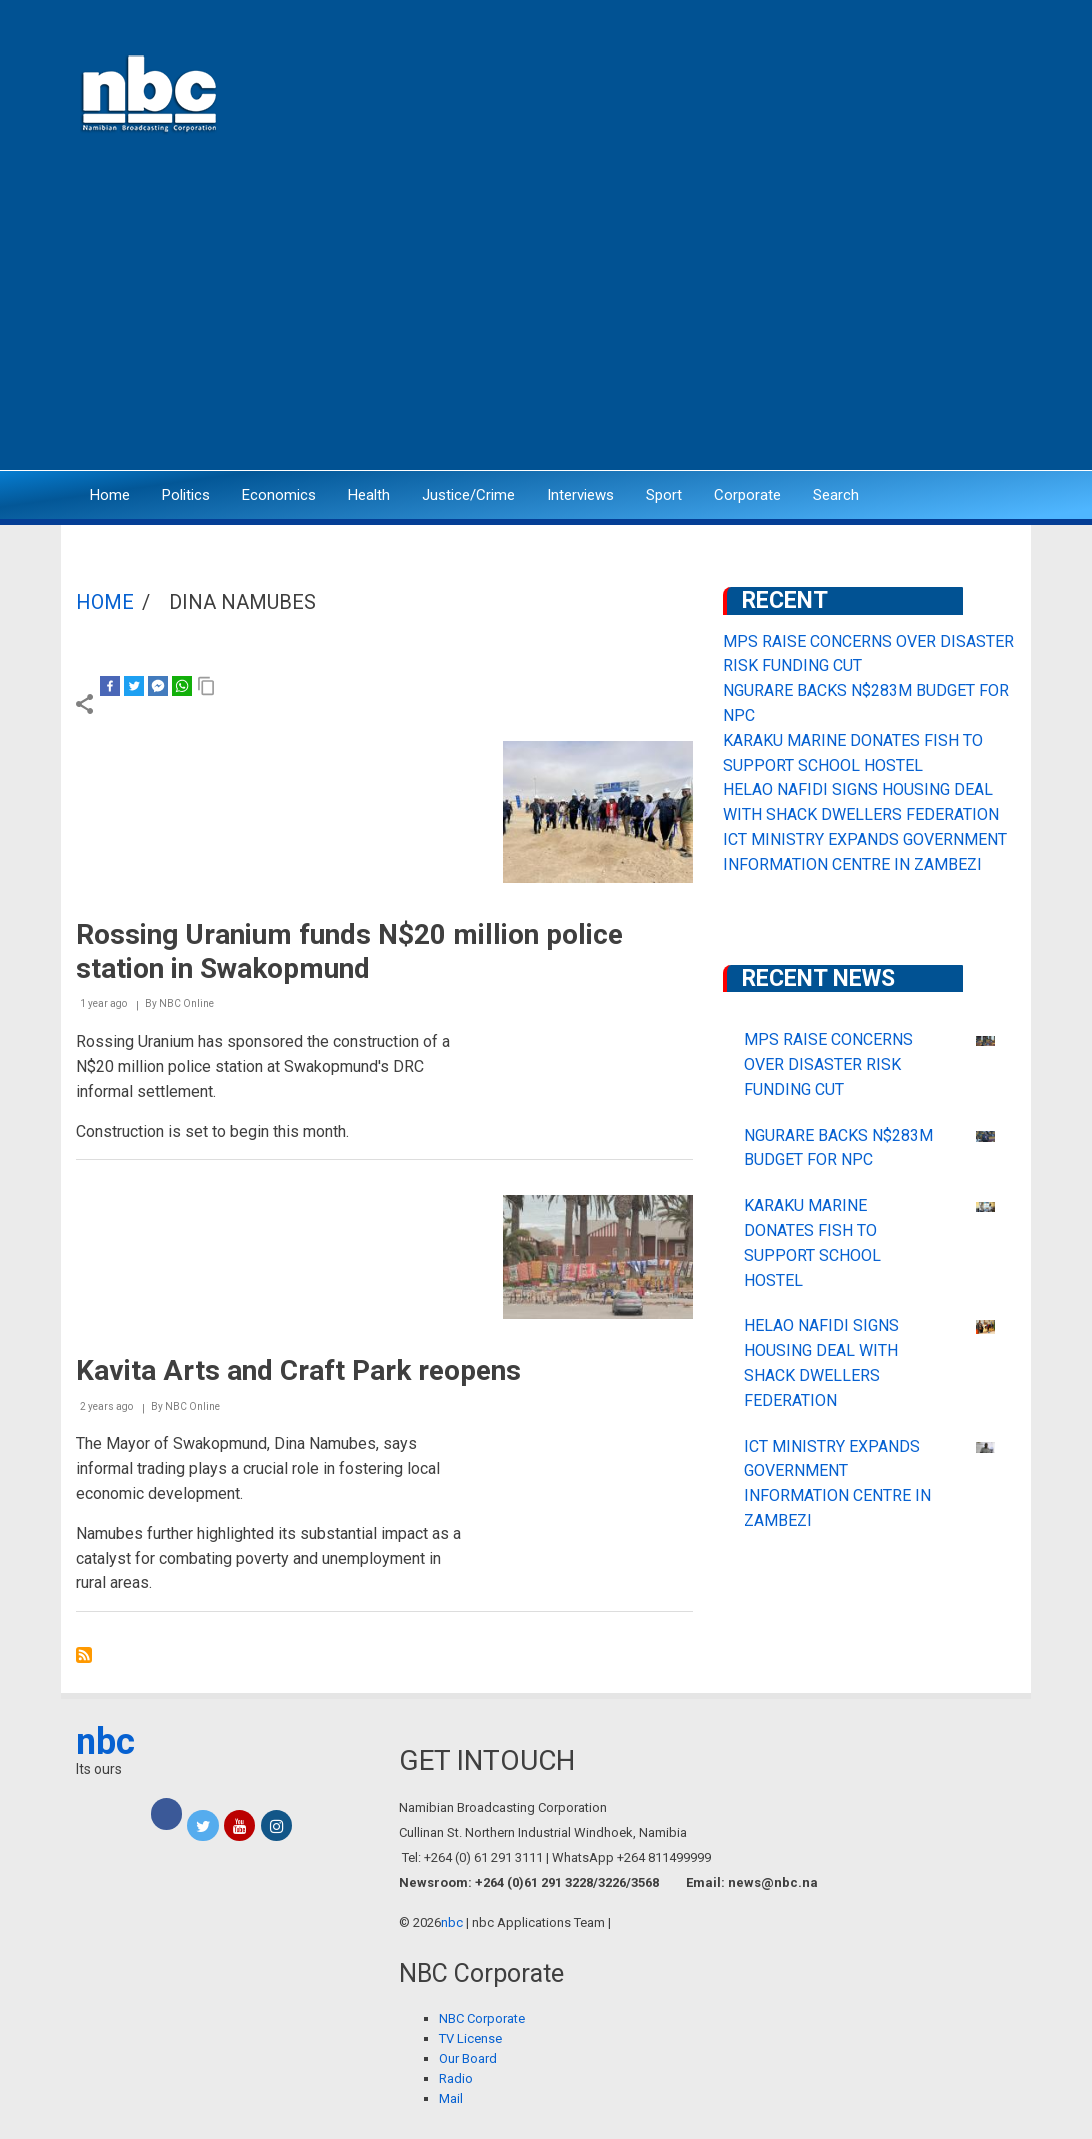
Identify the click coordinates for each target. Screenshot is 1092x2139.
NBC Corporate (482, 2018)
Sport (664, 495)
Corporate (747, 495)
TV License (470, 2038)
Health (369, 495)
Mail (451, 2098)
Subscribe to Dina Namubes (84, 1655)
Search (836, 495)
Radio (456, 2078)
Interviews (580, 495)
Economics (279, 495)
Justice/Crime (468, 495)
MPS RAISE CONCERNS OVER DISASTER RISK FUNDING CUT (828, 1064)
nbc (105, 1742)
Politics (186, 495)
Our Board (468, 2058)
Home (110, 495)
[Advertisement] (546, 315)
